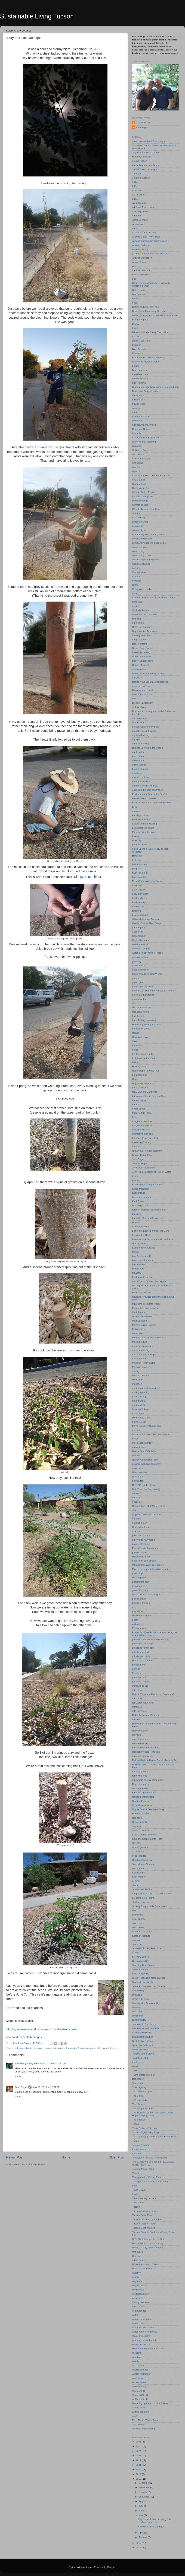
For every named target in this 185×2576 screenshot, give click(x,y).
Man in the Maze (141, 1292)
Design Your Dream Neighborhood (150, 682)
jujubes (136, 1180)
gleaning (136, 961)
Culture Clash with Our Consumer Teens (153, 597)
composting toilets (141, 555)
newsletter (137, 1481)
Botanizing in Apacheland (145, 361)
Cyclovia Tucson (140, 610)
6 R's (134, 186)
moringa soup (139, 1396)
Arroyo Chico (139, 262)
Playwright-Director (142, 1615)
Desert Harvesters (141, 656)
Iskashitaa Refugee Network (147, 1150)
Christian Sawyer (141, 458)
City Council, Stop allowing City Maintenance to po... (154, 2520)
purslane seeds (140, 1685)
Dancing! (136, 618)
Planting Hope (139, 1577)
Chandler (137, 433)
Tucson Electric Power (144, 2223)
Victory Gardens (140, 2302)
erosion (136, 811)
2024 (139, 2451)
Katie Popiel (138, 1192)
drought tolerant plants (144, 731)
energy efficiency (141, 781)
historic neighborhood (143, 1058)
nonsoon (136, 1493)
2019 (139, 2474)
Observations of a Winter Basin (148, 1506)
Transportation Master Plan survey (150, 2181)
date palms (138, 622)
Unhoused (137, 2252)
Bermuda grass (140, 319)
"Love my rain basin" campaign (148, 141)
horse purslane (140, 1087)
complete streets (141, 547)
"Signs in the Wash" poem (145, 152)
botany (135, 366)
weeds (135, 2361)
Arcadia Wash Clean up (144, 232)
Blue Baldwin (139, 349)
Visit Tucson (138, 2306)
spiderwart (137, 1944)
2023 (139, 2455)
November (144, 2487)
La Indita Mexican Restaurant (147, 1218)
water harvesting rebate (144, 2331)
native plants (139, 1447)
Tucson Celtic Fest (142, 2215)
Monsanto (137, 1379)
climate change (140, 500)
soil (134, 1910)
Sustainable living (141, 2032)
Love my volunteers (142, 1260)
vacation (136, 2272)
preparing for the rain (143, 1647)
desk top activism (141, 686)
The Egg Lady (139, 2100)
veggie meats (139, 2285)
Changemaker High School (146, 437)
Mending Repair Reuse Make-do (149, 1337)
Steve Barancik (140, 1969)
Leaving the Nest (141, 1235)
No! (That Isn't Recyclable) (146, 1489)
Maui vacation (139, 1320)
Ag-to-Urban (138, 194)
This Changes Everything (145, 2132)
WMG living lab (140, 2395)
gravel (135, 978)
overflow (136, 1531)
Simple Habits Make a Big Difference (151, 1893)
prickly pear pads (141, 1656)
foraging (136, 910)
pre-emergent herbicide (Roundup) (150, 1639)
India (134, 1117)
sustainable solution (142, 2036)
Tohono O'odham (141, 2145)
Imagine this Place (142, 1113)
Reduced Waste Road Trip (146, 1751)
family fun (137, 856)
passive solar (139, 1552)
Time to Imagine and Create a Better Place (154, 2136)
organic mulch (139, 1523)
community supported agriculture (149, 543)
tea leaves (137, 2062)
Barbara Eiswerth (141, 274)
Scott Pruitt (138, 1851)
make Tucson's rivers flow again (149, 1281)
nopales (136, 1497)
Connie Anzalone (141, 563)
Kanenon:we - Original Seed (147, 1184)
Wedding (136, 2352)
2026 (139, 2441)
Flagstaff (136, 868)
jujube (135, 1176)
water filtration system (143, 2327)
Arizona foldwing (141, 245)
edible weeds (139, 764)
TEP (134, 2070)
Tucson (136, 2206)
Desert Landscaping (142, 660)
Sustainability (139, 2020)
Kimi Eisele (138, 1201)
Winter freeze (110, 2048)
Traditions (137, 2173)
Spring (135, 1952)
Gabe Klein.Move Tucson (145, 919)
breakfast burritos (141, 374)
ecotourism (138, 756)
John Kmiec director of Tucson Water (151, 1172)
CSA (134, 593)
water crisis (138, 2323)
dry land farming (140, 735)
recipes (136, 1719)
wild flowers (138, 2365)
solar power (138, 1927)
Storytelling (138, 1990)
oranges (136, 1518)
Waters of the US (141, 2344)
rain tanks (137, 1698)
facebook (137, 840)
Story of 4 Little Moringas (151, 2526)
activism (136, 190)
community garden (142, 538)
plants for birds (140, 1590)
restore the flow (140, 1788)
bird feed (136, 336)
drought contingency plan (145, 726)
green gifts (137, 982)
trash (134, 2185)
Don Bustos (138, 722)
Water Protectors (141, 2336)
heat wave (137, 1045)
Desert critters (139, 644)
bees (134, 302)
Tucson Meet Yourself (143, 2228)
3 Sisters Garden (141, 177)
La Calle (136, 1214)
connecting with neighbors (146, 559)
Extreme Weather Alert (144, 832)
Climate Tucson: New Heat (146, 509)
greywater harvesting (143, 995)
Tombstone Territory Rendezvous (149, 2157)
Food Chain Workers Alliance (147, 881)
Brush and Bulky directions (146, 391)
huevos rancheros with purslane (149, 1096)
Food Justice (139, 889)
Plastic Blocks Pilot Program (147, 1594)
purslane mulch (140, 1677)
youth (135, 2416)
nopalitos (137, 1501)
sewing (136, 1881)
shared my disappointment (55, 447)
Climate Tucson (140, 505)
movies (136, 1430)
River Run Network (142, 1805)
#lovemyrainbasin (141, 156)
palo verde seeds (141, 1544)
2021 (139, 2465)
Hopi (134, 1079)
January (143, 2537)
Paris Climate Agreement (145, 1548)
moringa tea (138, 1400)
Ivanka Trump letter (142, 1155)
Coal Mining (138, 517)
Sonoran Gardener (142, 1931)
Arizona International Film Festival (150, 253)
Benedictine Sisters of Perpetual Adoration (154, 315)
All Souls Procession (143, 207)
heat (134, 1041)
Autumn (136, 266)
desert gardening (141, 652)
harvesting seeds (141, 1028)
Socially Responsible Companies (149, 1906)
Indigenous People (142, 1125)
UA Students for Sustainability (148, 2243)
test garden (138, 2079)
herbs (135, 1049)
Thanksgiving (139, 2087)
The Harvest (138, 2104)
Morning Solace (140, 1409)
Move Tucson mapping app (146, 1426)
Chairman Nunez (141, 429)
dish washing (139, 707)
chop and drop (87, 876)
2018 (139, 2478)
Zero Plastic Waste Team (145, 2420)
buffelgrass (138, 395)
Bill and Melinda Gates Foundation (150, 332)
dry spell (136, 739)
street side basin (140, 1999)
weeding (136, 2357)
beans (135, 298)
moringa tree (87, 2048)
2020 (139, 2469)
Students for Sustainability (146, 2003)
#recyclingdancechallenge (145, 165)
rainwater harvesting (143, 1702)
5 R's (134, 182)
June (141, 2510)
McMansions (139, 1329)
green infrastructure (142, 986)
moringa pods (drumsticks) (65, 2048)
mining (135, 1371)
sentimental (138, 1868)
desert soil (137, 677)
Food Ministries (140, 894)
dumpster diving (140, 743)
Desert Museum (140, 665)
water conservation (142, 2319)
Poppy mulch (139, 1628)
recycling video (140, 1739)
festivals (136, 860)
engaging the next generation (147, 790)
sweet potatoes (140, 2049)
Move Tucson (139, 1422)
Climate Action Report (143, 492)
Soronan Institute (141, 1936)
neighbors (137, 1468)
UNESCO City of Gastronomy (147, 2247)
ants (134, 228)
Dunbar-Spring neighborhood (147, 748)
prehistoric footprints (143, 1643)
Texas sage (138, 2083)
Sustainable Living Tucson (37, 16)
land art (136, 1222)
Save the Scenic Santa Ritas (147, 1839)
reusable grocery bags (144, 1792)
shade (135, 1885)
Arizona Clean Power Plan (146, 236)
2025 (139, 2446)
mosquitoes (138, 1413)
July (141, 2506)
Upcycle (136, 2256)
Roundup (137, 1817)
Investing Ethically (141, 1142)
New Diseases (139, 1472)
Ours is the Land (141, 1527)
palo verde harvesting (143, 1539)
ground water (139, 999)
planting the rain (140, 1582)
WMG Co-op (138, 2390)
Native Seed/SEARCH (144, 1451)
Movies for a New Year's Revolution (150, 1434)
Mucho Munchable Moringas (24, 2037)
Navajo (136, 1455)
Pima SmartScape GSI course (148, 1565)
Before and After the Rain (145, 307)
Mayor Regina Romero (144, 1325)
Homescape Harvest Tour (145, 1070)
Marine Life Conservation (145, 1308)
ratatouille (137, 1707)
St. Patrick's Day (141, 1961)
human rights (139, 1100)
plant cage (137, 1573)
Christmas (137, 463)
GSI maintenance (141, 1007)
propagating (138, 1664)
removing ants (139, 1775)
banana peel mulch (142, 270)
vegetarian (137, 2281)
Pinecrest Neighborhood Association (151, 1569)
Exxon (135, 836)
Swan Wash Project (142, 2045)
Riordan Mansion (141, 1801)
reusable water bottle (143, 1797)
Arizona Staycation (142, 258)
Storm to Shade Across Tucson (148, 1986)
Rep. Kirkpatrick (140, 1784)
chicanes (136, 446)
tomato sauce (139, 2149)
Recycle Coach (140, 1730)
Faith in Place (139, 844)
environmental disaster (144, 798)
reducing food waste (142, 1756)
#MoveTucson (139, 161)
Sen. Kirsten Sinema (143, 1864)
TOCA (135, 2140)
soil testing (137, 1914)
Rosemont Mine (140, 1813)
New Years (138, 1476)
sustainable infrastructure (145, 2028)
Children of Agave (141, 450)
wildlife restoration (141, 2374)
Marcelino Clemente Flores (146, 1304)
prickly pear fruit (140, 1652)
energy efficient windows (145, 785)
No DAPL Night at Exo (144, 1485)
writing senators (140, 2411)
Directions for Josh (142, 694)
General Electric (140, 944)
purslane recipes (141, 1681)
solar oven (137, 1923)
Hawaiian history (141, 1037)
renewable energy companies (147, 1780)
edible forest (138, 760)
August (143, 2501)
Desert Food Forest (142, 648)
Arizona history (140, 249)
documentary (139, 718)
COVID (136, 576)
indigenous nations (142, 1121)
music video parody (142, 1443)
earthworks (138, 752)
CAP (134, 412)
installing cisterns (141, 1129)
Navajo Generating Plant (145, 1459)
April (141, 2532)
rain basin (137, 1690)
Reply (18, 2076)
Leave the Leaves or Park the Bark (150, 1230)
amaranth (137, 215)
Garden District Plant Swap (146, 923)
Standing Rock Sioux (143, 1965)
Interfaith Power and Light (145, 1138)
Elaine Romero (140, 769)
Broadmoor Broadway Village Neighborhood (155, 387)
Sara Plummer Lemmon (144, 1834)
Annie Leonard (140, 220)
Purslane (136, 1673)
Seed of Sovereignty (143, 1860)
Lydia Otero (138, 1268)
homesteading (139, 1075)
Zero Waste (138, 2424)
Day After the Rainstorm (144, 631)
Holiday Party (139, 1066)
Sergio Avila (138, 1872)
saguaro (136, 1826)
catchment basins (24, 2048)
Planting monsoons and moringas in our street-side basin (42, 2029)
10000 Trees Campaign (144, 169)
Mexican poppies (141, 1367)
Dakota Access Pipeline (144, 614)
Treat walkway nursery (144, 2198)
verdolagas (138, 2289)
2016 (139, 2547)
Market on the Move (142, 1316)
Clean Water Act (140, 488)
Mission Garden (140, 1375)
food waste (138, 906)
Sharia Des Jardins (142, 1889)
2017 (139, 2543)
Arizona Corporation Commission (149, 241)
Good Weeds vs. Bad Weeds (147, 974)
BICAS (135, 324)
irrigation (136, 1146)
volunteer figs (139, 2310)
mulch (98, 2048)
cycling (135, 606)
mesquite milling (140, 1350)
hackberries (138, 1016)
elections (136, 773)
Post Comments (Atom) (33, 2164)
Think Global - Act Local (144, 2128)
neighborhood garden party (146, 1464)
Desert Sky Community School (148, 673)
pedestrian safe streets (144, 1560)
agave (135, 199)
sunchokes (138, 2015)
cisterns (136, 471)
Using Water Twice (142, 2268)
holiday (136, 1062)
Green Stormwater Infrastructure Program (154, 990)
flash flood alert (140, 872)
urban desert (139, 2260)
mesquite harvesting (142, 1346)
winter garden (139, 2386)
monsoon (137, 1384)
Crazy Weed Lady (141, 589)
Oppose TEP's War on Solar (147, 1514)
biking (135, 328)
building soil (138, 399)
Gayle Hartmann (140, 940)
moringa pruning (140, 1392)
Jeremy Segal (139, 1163)
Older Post (116, 2157)
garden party (139, 927)
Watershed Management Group (148, 2348)
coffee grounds (140, 521)
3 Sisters (136, 173)
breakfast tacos (140, 378)
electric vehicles (140, 777)
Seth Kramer (139, 1876)
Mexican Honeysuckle (143, 1362)
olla (134, 1510)
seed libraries (139, 1855)
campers (136, 408)
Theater (136, 2124)
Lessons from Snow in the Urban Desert (153, 1239)
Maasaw (136, 1273)
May (141, 2515)
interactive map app (142, 1134)
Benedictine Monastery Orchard (149, 311)
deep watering (139, 639)
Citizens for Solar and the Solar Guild (151, 475)
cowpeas (136, 580)
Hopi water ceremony (143, 1083)
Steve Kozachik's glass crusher (148, 1978)
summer (136, 2007)
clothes (136, 513)
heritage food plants (142, 1054)
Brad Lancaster (140, 370)
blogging (136, 345)
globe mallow (139, 965)
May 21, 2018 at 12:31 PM (46, 2087)
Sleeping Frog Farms (143, 1898)
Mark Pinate (138, 1312)
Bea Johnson (139, 294)
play (134, 1607)
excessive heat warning (144, 823)
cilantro (136, 467)
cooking (136, 568)
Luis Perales (138, 1264)
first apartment (139, 864)
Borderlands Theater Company (148, 357)
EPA (134, 806)
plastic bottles (139, 1598)
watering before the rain (144, 2340)
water (135, 2315)
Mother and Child (141, 1417)
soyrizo (136, 1940)
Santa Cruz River (141, 1830)
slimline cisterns (140, 1902)
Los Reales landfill (142, 1256)
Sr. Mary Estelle (140, 1956)
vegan (135, 2277)
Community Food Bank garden (148, 534)
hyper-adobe (139, 1108)
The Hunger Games (142, 2108)
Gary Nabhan (139, 936)
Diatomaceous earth (142, 690)
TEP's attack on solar (143, 2075)
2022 (139, 2460)
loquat (135, 1252)
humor (135, 1104)
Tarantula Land (140, 2058)
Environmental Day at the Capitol (149, 794)
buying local (138, 404)
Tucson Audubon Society (145, 2211)
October (143, 2492)
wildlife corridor (140, 2369)
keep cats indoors (141, 1197)
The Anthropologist (142, 2091)
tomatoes (137, 2153)
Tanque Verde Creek (143, 2053)
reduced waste (140, 1743)
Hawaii (135, 1033)
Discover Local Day (142, 702)
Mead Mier (137, 1333)
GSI (134, 1003)
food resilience (139, 898)
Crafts (135, 585)
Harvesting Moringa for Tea (146, 1024)
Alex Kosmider (139, 203)
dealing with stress (142, 635)
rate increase (139, 1711)
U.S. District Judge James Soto (148, 2239)
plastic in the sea (141, 1603)
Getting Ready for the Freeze (147, 953)
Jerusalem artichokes (143, 1167)
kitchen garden (140, 1205)
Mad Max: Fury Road (143, 1277)
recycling (136, 1735)
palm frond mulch (141, 1535)
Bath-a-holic (138, 290)
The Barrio (137, 2095)
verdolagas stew (140, 2294)
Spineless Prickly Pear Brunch (148, 1948)
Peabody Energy (141, 1556)
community (138, 526)
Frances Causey (140, 915)
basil (134, 278)
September (145, 2496)
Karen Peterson (140, 1188)
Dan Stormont (143, 122)
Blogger (111, 2567)
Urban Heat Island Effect (145, 2264)
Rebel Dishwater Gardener (146, 1715)
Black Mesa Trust (141, 340)
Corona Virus (139, 572)
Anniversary (138, 224)
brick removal (139, 382)
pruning (136, 1669)
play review (138, 1611)
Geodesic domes (141, 948)
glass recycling (140, 957)
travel (135, 2194)
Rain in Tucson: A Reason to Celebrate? (153, 1694)
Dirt (134, 698)
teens (135, 2066)
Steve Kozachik (140, 1973)
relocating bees (140, 1771)
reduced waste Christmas (145, 1747)
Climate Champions (142, 496)
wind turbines (139, 2378)
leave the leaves (140, 1226)
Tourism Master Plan (143, 2169)
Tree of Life (138, 2202)
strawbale (137, 1994)
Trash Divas (138, 2190)
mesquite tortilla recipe (144, 1354)
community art (139, 530)
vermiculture (138, 2298)
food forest (137, 885)
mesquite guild (139, 1342)
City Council (138, 479)
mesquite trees (140, 1358)
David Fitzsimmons (142, 627)
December (144, 2483)
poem (135, 1620)
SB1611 (136, 1843)
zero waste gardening (143, 2428)
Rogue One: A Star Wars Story (148, 1809)
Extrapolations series (143, 828)
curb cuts (137, 601)
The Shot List (139, 2119)
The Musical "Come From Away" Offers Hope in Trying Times (152, 2114)
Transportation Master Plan (146, 2177)
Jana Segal (21, 2087)
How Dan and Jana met (144, 1092)
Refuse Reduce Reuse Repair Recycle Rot (154, 1760)
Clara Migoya (139, 484)
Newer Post (14, 2157)
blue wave (137, 353)
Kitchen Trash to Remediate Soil (149, 1209)
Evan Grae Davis (141, 819)
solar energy (138, 1919)
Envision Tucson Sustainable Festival (151, 802)
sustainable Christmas (144, 2024)
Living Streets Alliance (143, 1247)
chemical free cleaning (144, 441)
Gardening (137, 931)
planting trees (139, 1586)
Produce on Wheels (142, 1660)
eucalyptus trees (140, 815)
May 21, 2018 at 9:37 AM (53, 2063)
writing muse (139, 2407)
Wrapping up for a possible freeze (150, 2403)
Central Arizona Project (144, 424)
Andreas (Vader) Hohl (27, 2063)
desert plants (139, 669)
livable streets (139, 1243)
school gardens (140, 1847)
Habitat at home (140, 1011)
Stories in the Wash (142, 1982)
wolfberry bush (140, 2399)
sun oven (137, 2011)
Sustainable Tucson (142, 2041)
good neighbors (140, 969)
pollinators (137, 1624)
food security (139, 902)
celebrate (137, 420)
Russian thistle (140, 1822)
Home (65, 2157)
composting (138, 551)
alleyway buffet (140, 211)
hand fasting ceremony (144, 1020)
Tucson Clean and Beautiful (146, 2219)
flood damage (139, 877)
